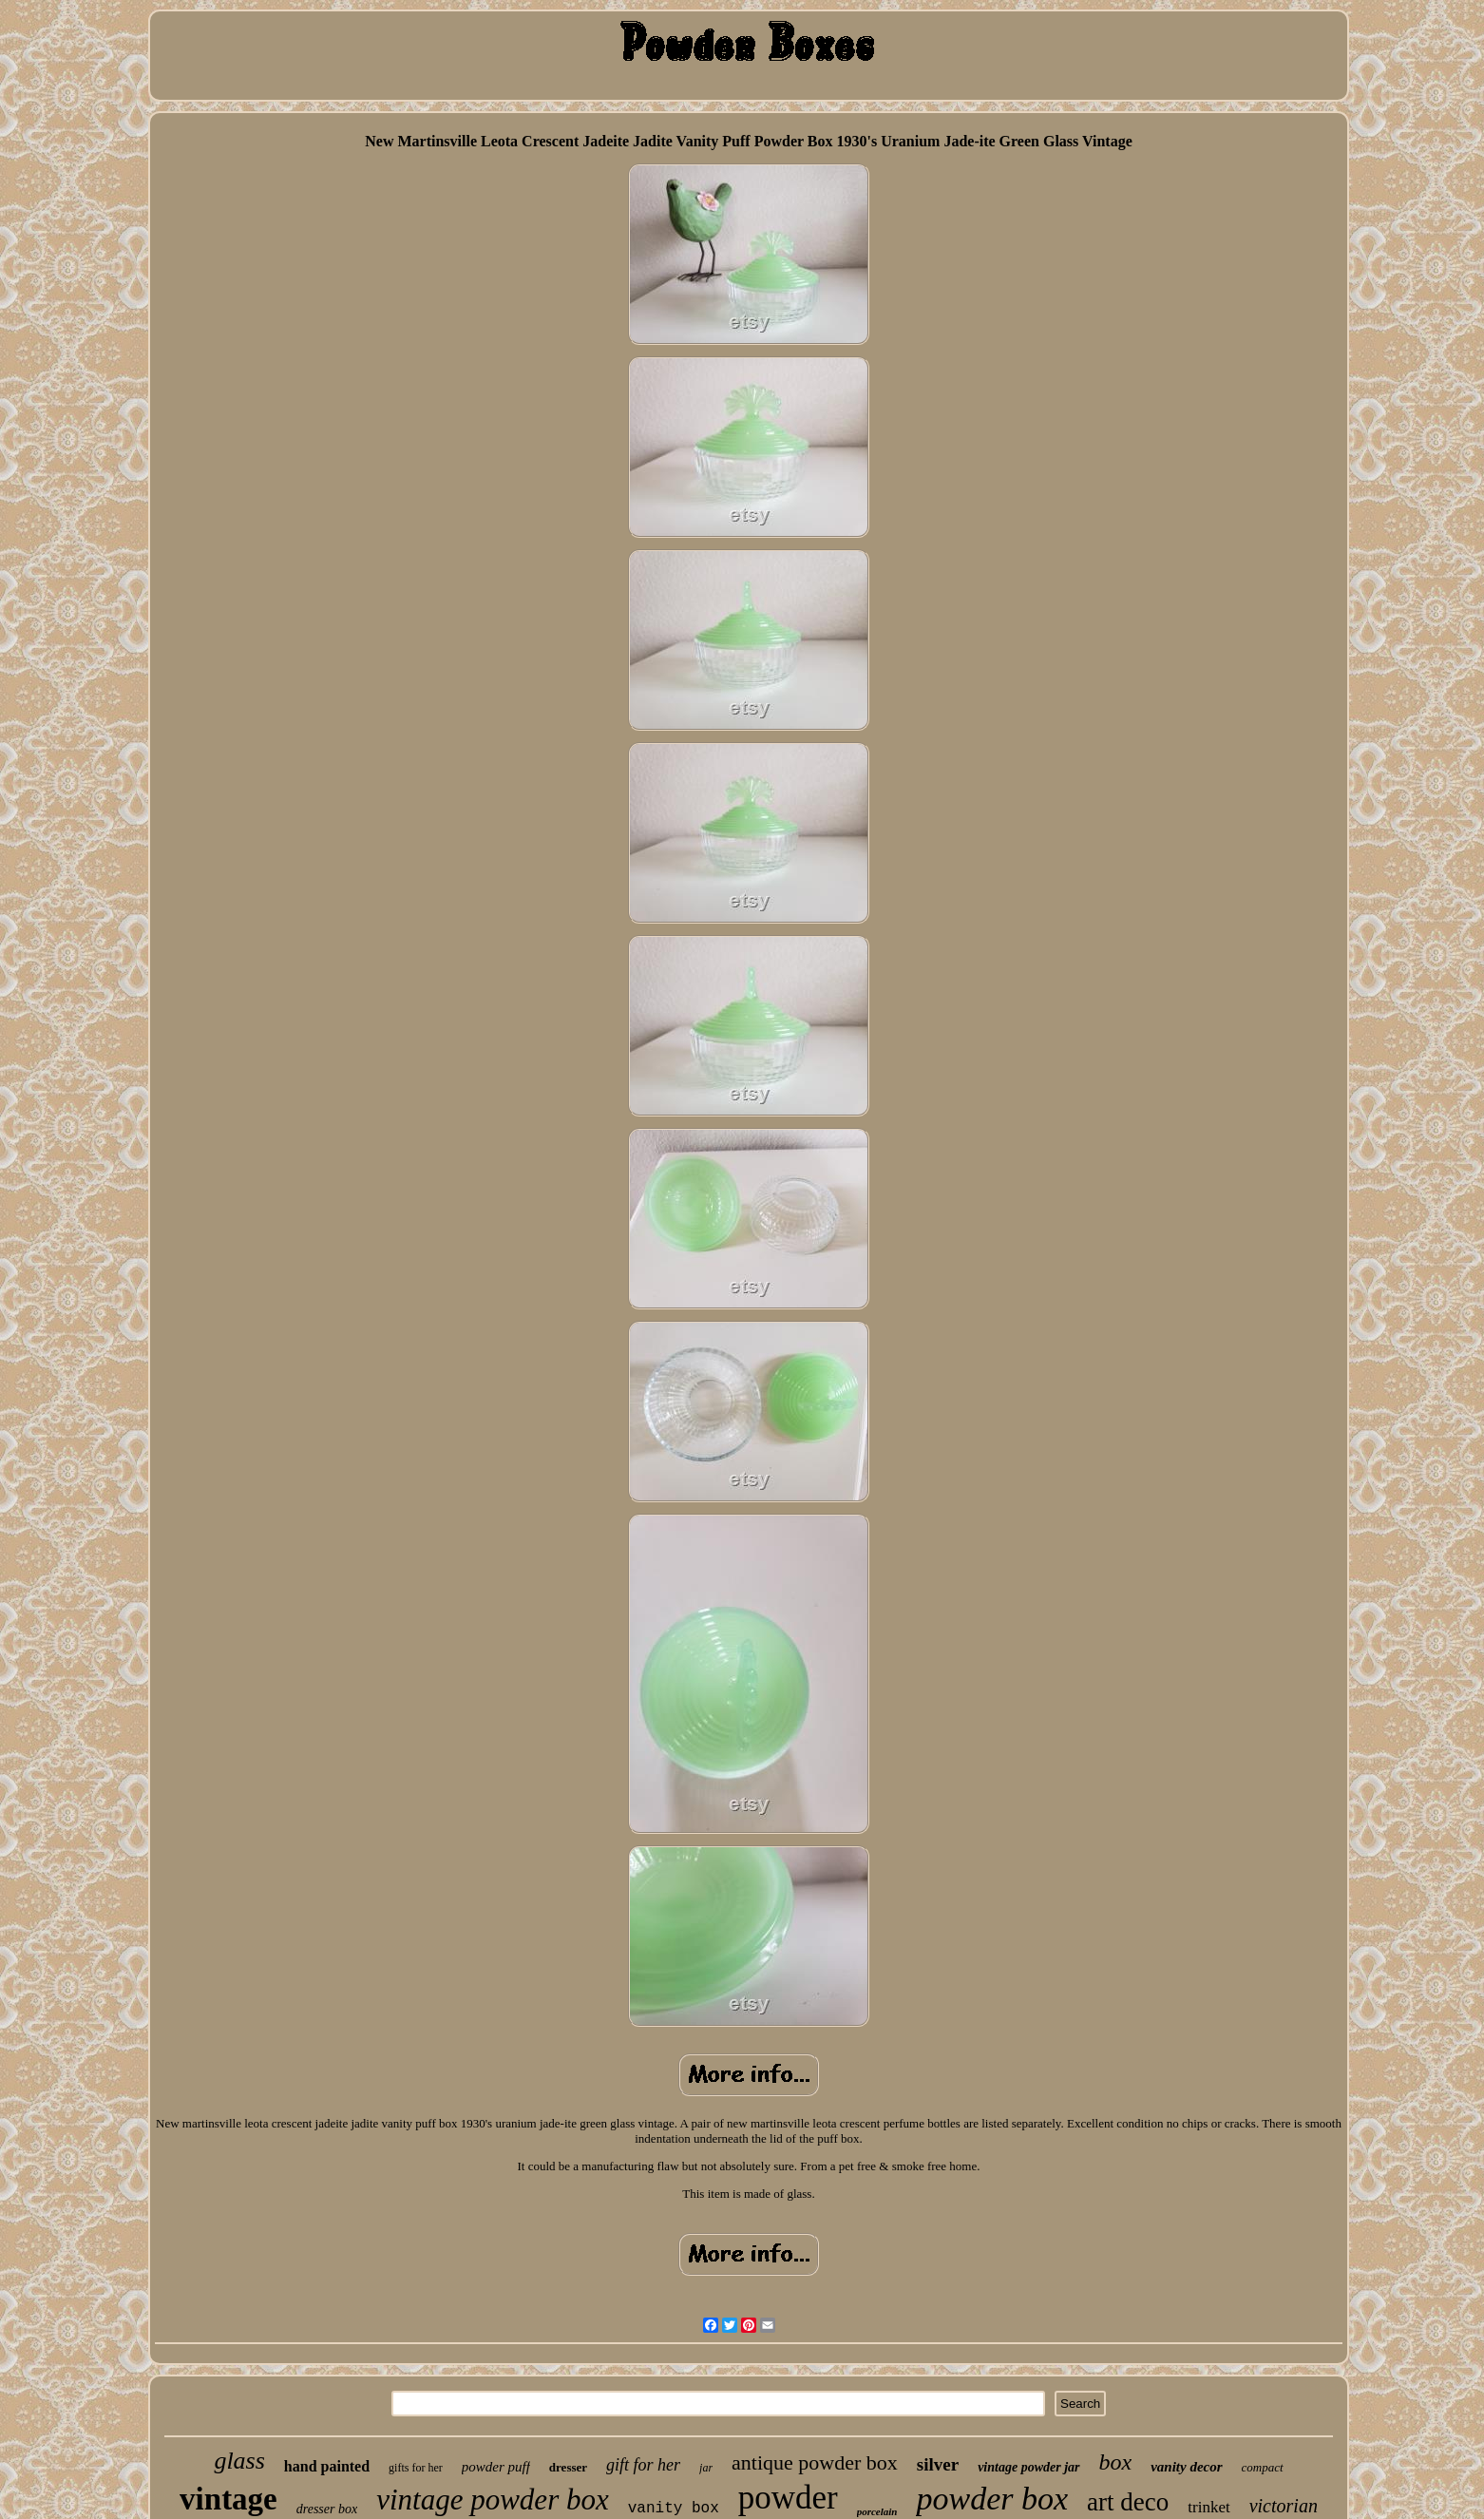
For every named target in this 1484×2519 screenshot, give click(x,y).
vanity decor (1186, 2466)
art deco (1128, 2502)
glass (239, 2460)
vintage (228, 2499)
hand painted (327, 2466)
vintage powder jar (1028, 2467)
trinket (1208, 2507)
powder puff (496, 2466)
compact (1263, 2467)
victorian (1283, 2505)
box (1115, 2462)
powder (788, 2497)
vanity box (673, 2508)
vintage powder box (492, 2499)
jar (706, 2467)
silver (938, 2464)
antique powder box (815, 2462)
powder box (992, 2498)
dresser (568, 2467)
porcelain (877, 2511)
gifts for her (416, 2467)
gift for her (643, 2464)
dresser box (326, 2509)
